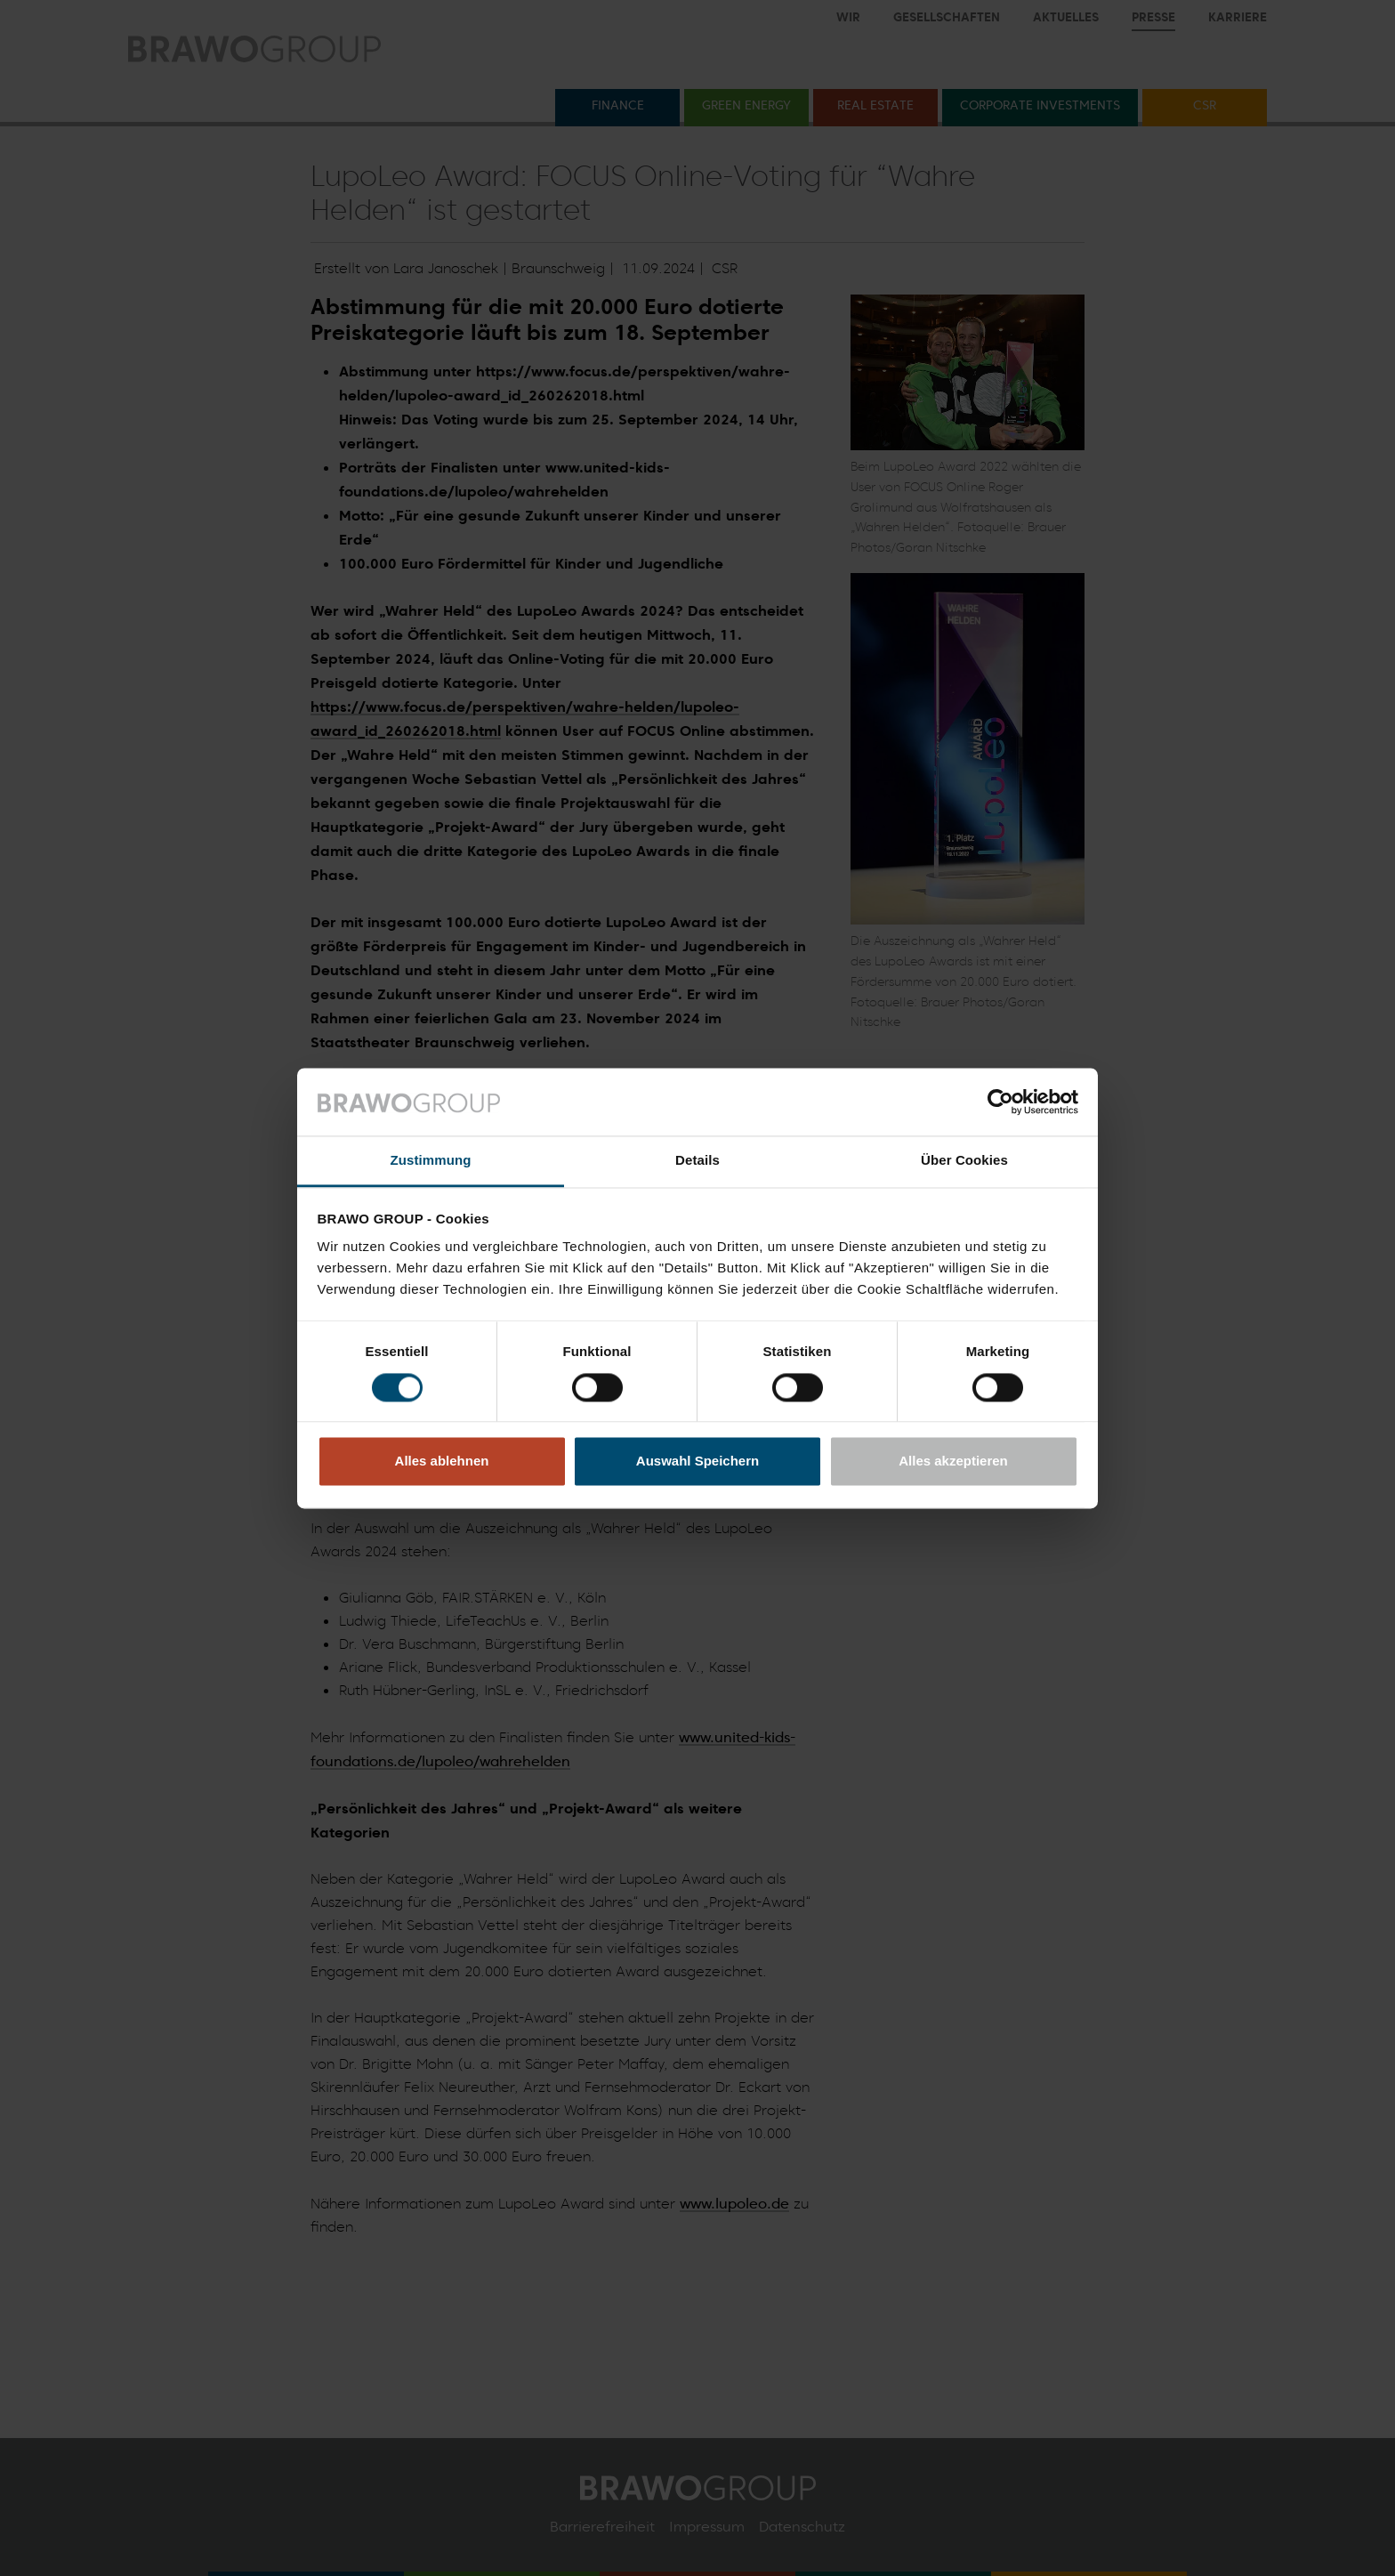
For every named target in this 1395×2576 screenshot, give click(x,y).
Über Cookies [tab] (964, 1160)
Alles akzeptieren (953, 1461)
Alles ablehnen (442, 1461)
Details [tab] (697, 1160)
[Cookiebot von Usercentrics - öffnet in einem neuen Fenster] (1000, 1101)
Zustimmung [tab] (431, 1160)
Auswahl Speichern (697, 1461)
